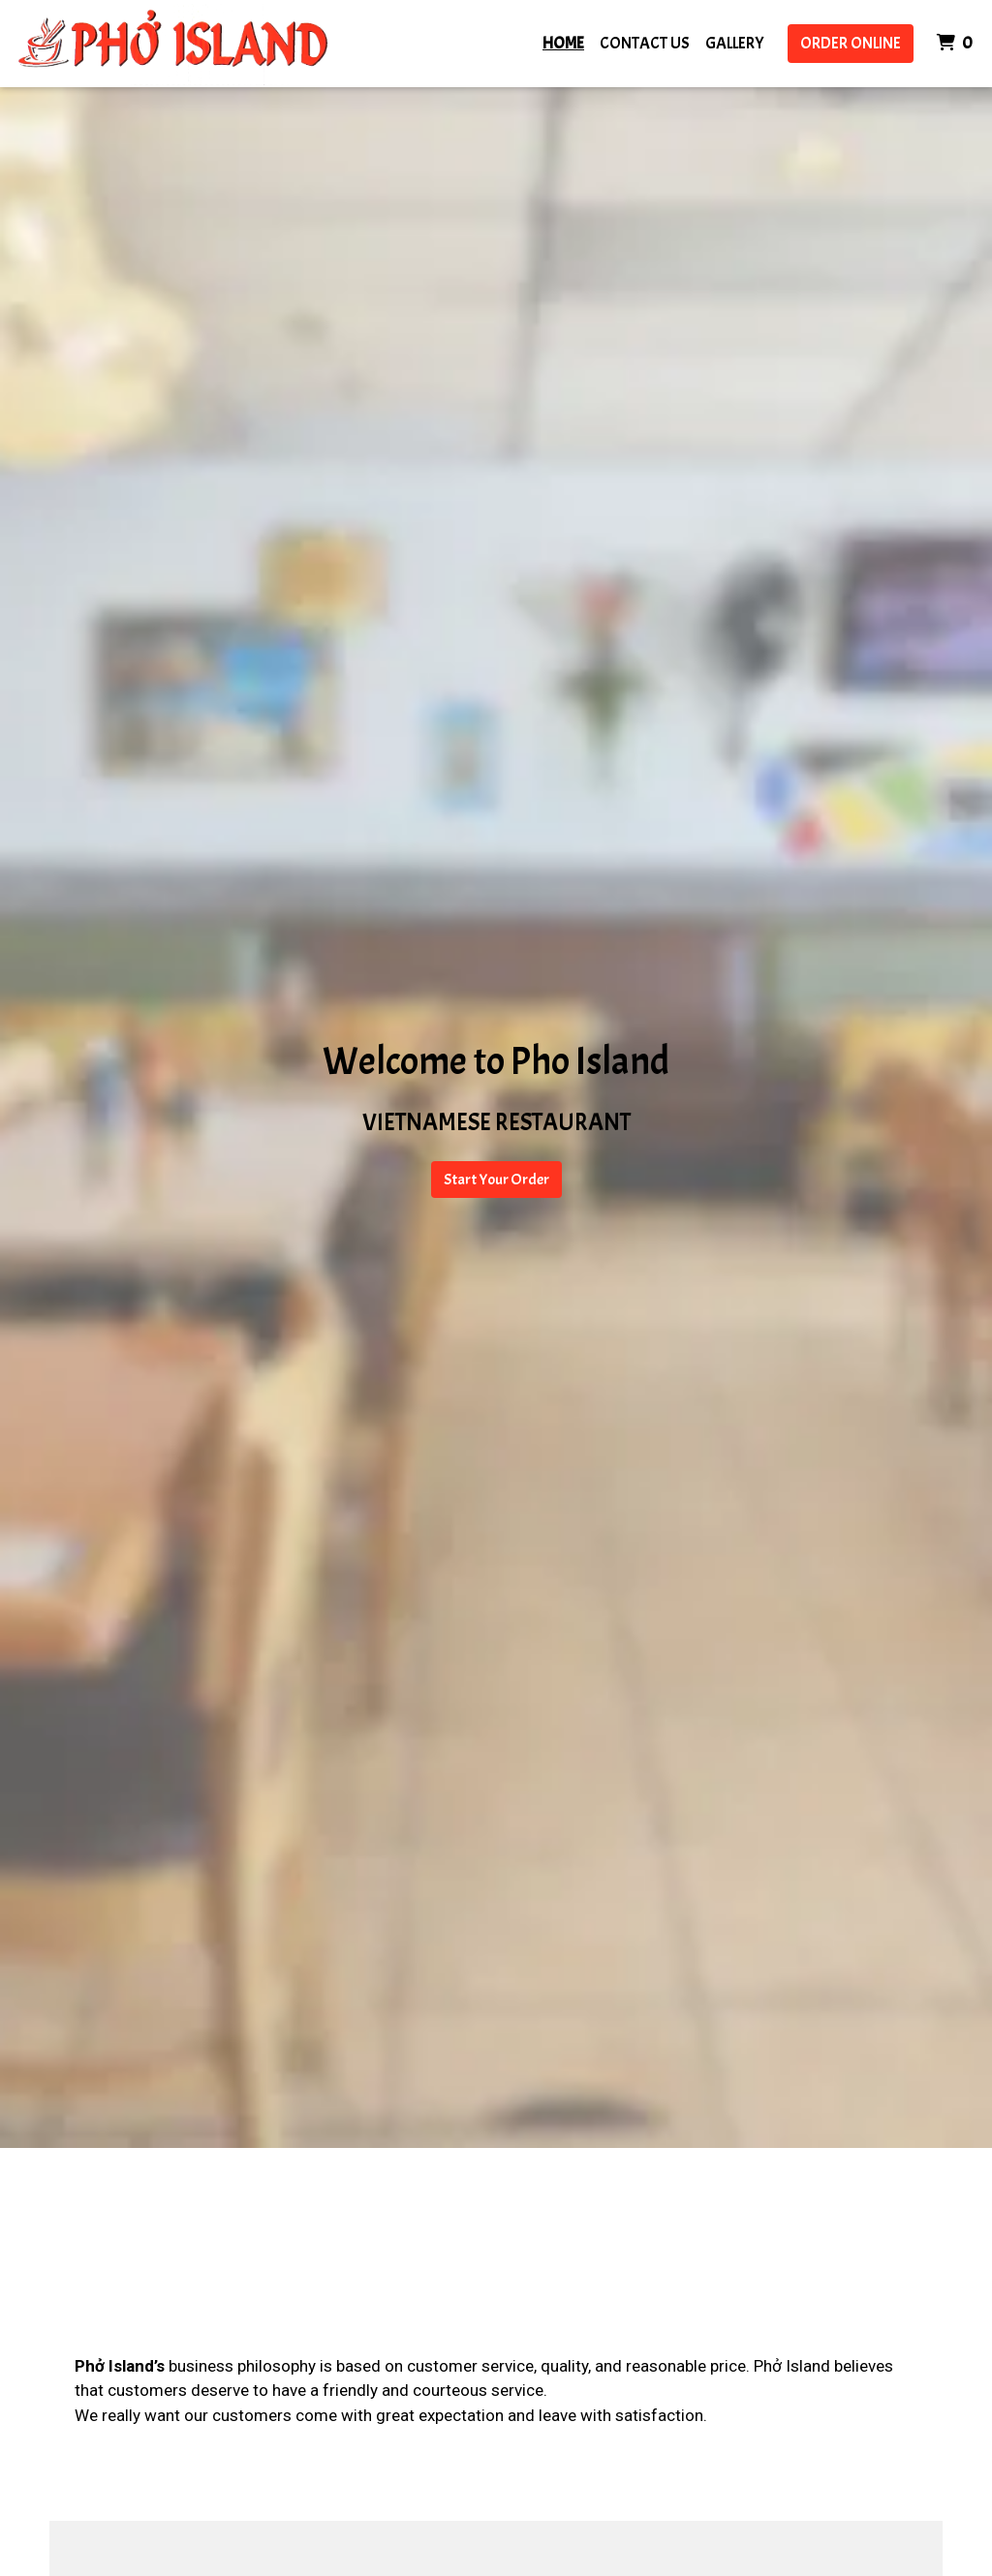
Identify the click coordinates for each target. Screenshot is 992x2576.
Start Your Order (496, 1179)
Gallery (734, 43)
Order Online (850, 43)
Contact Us (645, 43)
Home (563, 43)
